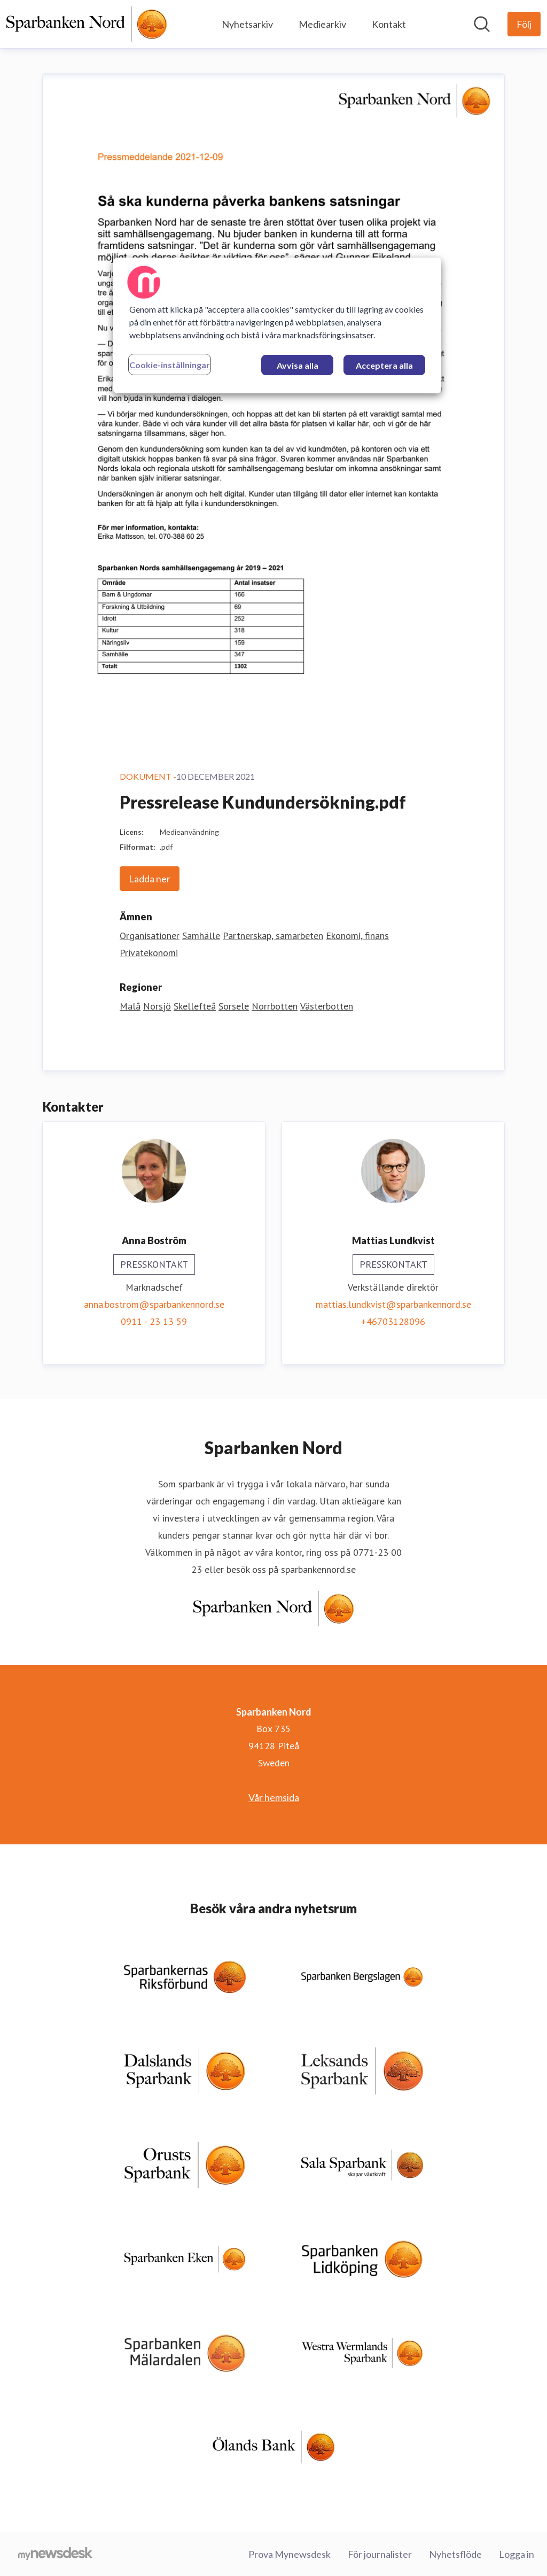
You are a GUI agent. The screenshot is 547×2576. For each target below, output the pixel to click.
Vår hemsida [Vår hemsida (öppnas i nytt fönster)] (273, 1797)
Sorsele (233, 1006)
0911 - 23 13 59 (154, 1321)
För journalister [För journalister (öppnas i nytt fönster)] (380, 2554)
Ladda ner (149, 878)
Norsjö (157, 1006)
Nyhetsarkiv (247, 24)
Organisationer (149, 935)
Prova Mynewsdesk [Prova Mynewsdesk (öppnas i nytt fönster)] (289, 2554)
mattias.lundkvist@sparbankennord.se (393, 1304)
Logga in (516, 2554)
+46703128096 (393, 1321)
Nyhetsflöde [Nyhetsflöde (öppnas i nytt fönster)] (455, 2554)
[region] (277, 325)
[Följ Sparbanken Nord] (524, 24)
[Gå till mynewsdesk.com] (55, 2554)
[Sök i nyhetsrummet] (481, 24)
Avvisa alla (297, 365)
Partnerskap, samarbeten (273, 935)
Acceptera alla (384, 365)
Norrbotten (275, 1006)
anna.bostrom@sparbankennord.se (154, 1304)
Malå (130, 1006)
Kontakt (389, 24)
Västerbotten (326, 1006)
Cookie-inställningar (169, 365)
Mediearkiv (322, 24)
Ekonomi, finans (357, 935)
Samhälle (201, 935)
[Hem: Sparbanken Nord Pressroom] (86, 24)
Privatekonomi (149, 952)
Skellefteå (195, 1006)
